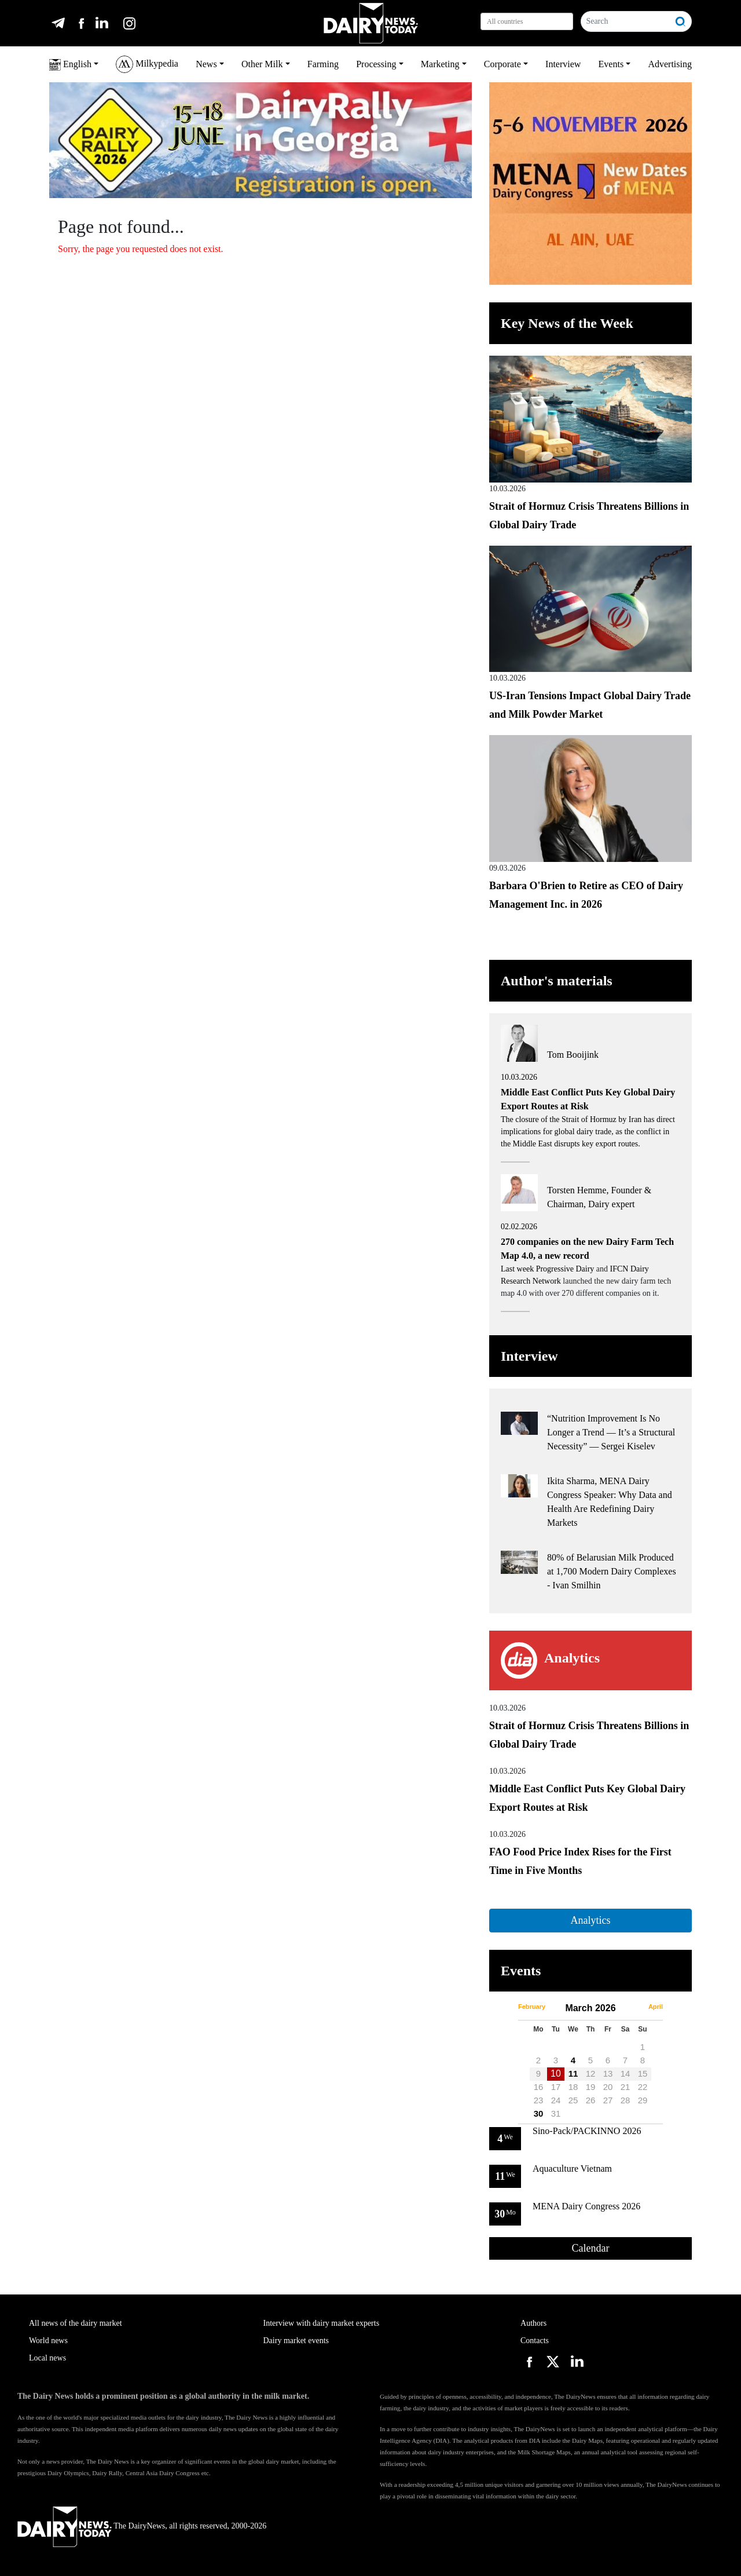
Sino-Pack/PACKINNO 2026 (587, 2131)
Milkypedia (147, 64)
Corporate (502, 64)
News (206, 64)
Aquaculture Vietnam (572, 2168)
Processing (376, 64)
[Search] (625, 21)
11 (573, 2073)
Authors (533, 2323)
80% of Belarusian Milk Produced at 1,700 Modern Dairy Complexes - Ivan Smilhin (611, 1571)
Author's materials (556, 980)
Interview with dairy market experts (321, 2323)
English (70, 65)
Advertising (670, 64)
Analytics (590, 1920)
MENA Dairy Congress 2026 (586, 2206)
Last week (518, 1269)
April (655, 2006)
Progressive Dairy (565, 1269)
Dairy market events (296, 2340)
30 (539, 2113)
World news (48, 2340)
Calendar (591, 2248)
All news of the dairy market (75, 2323)
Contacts (534, 2340)
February (531, 2006)
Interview (563, 64)
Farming (323, 64)
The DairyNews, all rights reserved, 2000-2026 (141, 2526)
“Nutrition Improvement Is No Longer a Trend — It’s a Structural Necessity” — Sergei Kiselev (611, 1432)
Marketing (440, 64)
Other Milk (262, 64)
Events (611, 64)
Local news (47, 2358)
